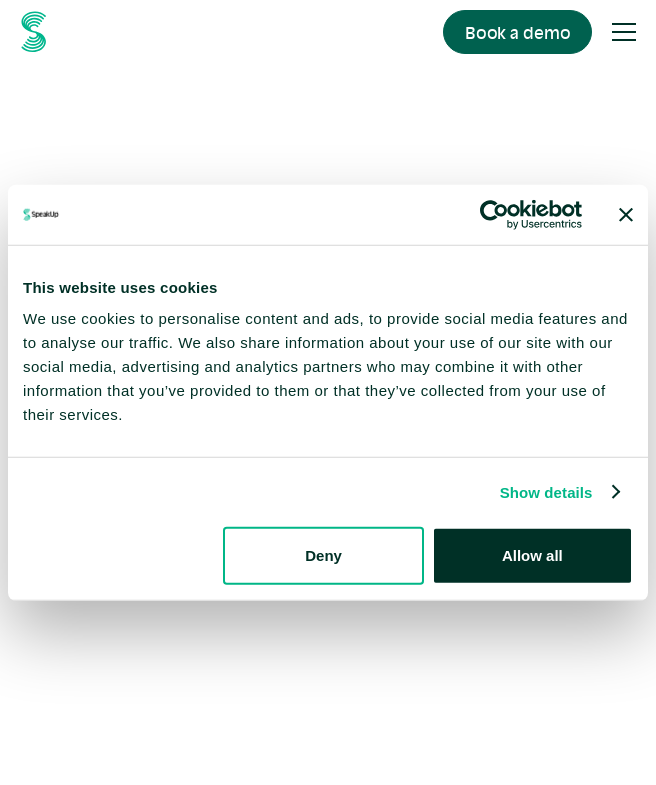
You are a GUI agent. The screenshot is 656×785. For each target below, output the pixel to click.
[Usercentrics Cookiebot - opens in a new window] (494, 214)
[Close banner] (626, 214)
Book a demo (518, 33)
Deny (323, 555)
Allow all (532, 555)
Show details (546, 491)
